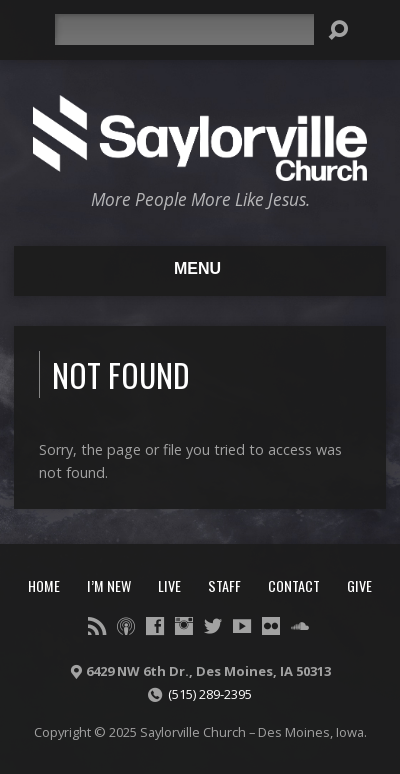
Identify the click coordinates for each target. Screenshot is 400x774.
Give (359, 585)
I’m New (109, 585)
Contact (294, 585)
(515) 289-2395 (210, 694)
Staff (224, 585)
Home (44, 585)
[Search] (184, 29)
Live (169, 585)
